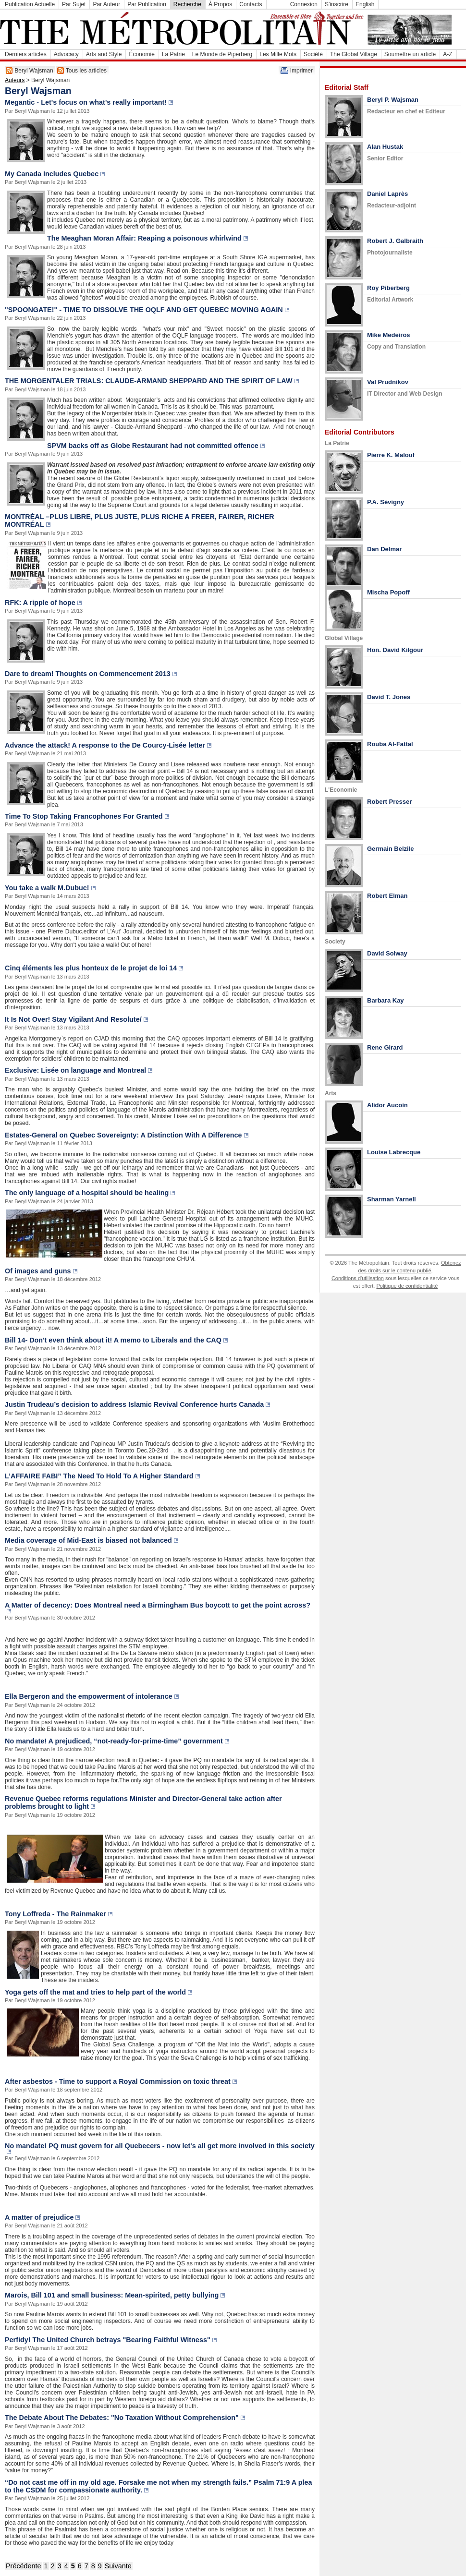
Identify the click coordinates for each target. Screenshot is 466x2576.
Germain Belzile (390, 848)
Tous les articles (86, 70)
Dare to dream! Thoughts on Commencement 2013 (88, 673)
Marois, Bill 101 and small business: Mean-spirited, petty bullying (112, 2295)
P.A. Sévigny (385, 502)
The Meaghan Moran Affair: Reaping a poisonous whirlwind (144, 238)
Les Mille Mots (277, 54)
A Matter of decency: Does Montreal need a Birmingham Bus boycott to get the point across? (157, 1605)
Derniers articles (26, 54)
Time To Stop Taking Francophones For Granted (84, 816)
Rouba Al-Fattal (390, 744)
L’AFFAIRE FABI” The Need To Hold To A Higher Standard (99, 1476)
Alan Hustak (385, 146)
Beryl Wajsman (33, 70)
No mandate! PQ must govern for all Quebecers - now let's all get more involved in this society (160, 2146)
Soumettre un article (410, 54)
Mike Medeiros (388, 335)
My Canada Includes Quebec (51, 174)
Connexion (304, 4)
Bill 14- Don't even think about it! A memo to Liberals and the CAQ (113, 1340)
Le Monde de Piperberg (222, 54)
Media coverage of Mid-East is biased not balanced (88, 1540)
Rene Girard (385, 1047)
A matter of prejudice (39, 2217)
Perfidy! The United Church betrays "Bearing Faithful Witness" (107, 2340)
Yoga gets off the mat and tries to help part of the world (95, 1992)
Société (313, 54)
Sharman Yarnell (391, 1199)
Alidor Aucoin (387, 1105)
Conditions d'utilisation (357, 1278)
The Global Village (353, 54)
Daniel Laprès (387, 193)
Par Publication (146, 4)
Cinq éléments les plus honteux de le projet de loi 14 (91, 968)
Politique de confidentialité (407, 1286)
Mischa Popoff (388, 592)
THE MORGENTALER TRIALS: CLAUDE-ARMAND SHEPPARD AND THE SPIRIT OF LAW (149, 381)
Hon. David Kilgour (395, 649)
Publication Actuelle (30, 4)
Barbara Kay (385, 1000)
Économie (141, 54)
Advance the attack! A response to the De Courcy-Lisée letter (105, 745)
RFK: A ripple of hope (40, 602)
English (365, 4)
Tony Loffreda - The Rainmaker (55, 1914)
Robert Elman (387, 895)
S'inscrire (336, 4)
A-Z (447, 54)
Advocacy (66, 54)
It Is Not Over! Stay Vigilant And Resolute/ (73, 1019)
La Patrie (173, 54)
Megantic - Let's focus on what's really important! (86, 102)
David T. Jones (388, 697)
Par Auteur (106, 4)
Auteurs (15, 80)
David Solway (387, 953)
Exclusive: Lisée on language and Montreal (75, 1070)
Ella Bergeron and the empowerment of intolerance (88, 1696)
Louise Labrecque (393, 1152)
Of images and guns (38, 1271)
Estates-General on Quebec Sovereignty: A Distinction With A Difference (123, 1135)
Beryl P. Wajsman (392, 99)
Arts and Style (104, 54)
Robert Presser (389, 801)
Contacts (250, 4)
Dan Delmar (384, 549)
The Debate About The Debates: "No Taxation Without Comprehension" (122, 2417)
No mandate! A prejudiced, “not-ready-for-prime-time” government (114, 1741)
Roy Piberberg (388, 287)
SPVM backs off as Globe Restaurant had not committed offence (152, 445)
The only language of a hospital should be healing (87, 1193)
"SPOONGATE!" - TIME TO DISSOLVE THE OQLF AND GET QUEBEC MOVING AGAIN (144, 310)
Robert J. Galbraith (395, 240)
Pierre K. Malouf (391, 455)
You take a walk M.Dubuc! (47, 888)
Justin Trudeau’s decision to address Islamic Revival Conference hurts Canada (134, 1404)
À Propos (220, 4)
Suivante (118, 2566)
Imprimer (301, 70)
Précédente (23, 2566)
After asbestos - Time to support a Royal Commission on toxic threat (118, 2081)
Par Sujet (74, 4)
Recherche (187, 4)
